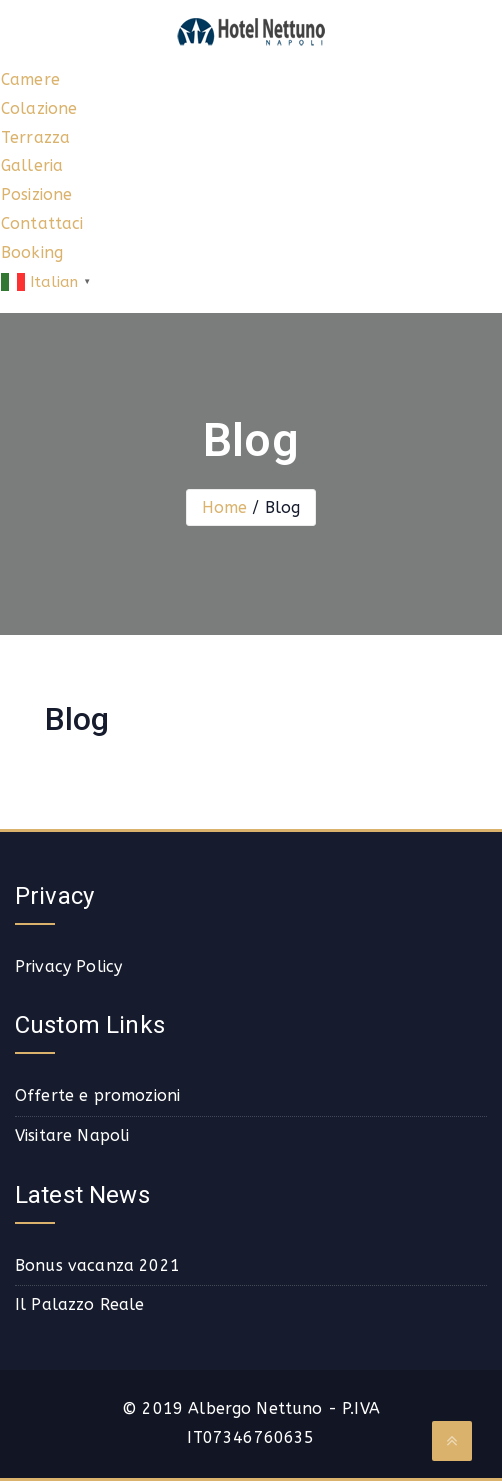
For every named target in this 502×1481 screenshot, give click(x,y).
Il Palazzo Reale (80, 1304)
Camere (30, 79)
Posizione (36, 194)
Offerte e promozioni (97, 1095)
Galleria (32, 165)
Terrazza (35, 137)
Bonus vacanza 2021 (97, 1265)
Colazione (39, 108)
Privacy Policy (68, 966)
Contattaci (42, 223)
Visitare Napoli (72, 1135)
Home (225, 507)
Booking (32, 252)
